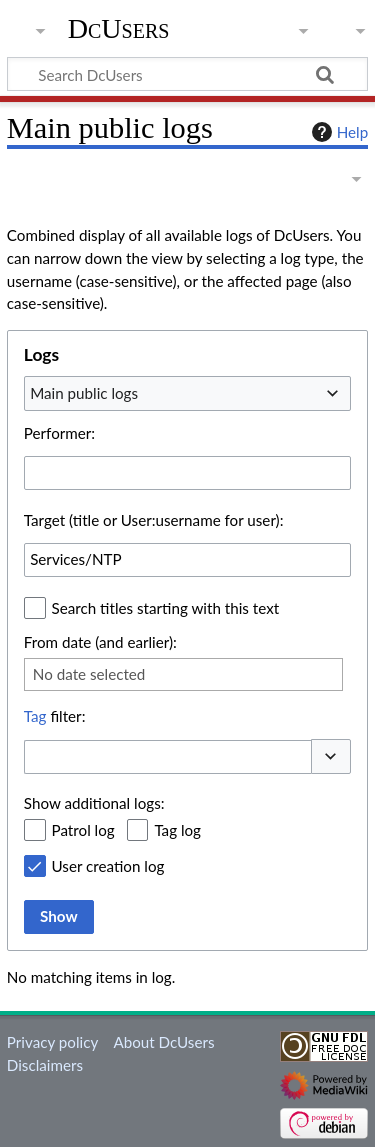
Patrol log (83, 830)
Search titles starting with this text (166, 608)
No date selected (89, 674)
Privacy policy (52, 1042)
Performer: (59, 433)
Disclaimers (45, 1065)
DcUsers (119, 29)
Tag (35, 716)
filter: (55, 716)
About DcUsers (163, 1042)
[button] (331, 756)
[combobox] (187, 393)
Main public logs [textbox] (84, 393)
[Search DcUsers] (187, 74)
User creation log (108, 866)
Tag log (177, 830)
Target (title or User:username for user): (154, 520)
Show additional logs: (94, 803)
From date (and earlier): (100, 642)
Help (337, 132)
